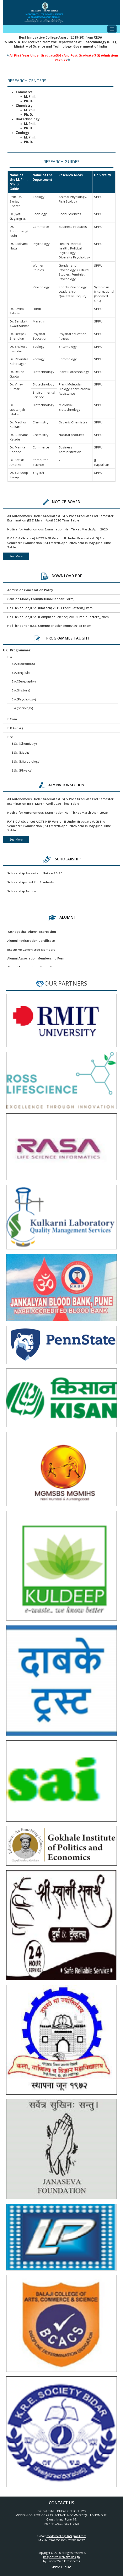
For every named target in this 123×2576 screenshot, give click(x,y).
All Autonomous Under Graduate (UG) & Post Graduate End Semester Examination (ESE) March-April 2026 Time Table (60, 518)
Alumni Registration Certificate (31, 940)
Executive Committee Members (31, 949)
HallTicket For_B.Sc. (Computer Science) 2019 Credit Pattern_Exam (58, 617)
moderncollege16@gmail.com (66, 2536)
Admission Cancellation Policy (30, 590)
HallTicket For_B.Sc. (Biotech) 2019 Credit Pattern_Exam (49, 608)
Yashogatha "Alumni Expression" (32, 931)
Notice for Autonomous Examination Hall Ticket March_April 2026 (57, 529)
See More (16, 556)
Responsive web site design (61, 2557)
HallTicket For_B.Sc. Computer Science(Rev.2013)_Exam (49, 625)
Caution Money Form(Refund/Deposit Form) (40, 599)
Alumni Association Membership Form (36, 958)
